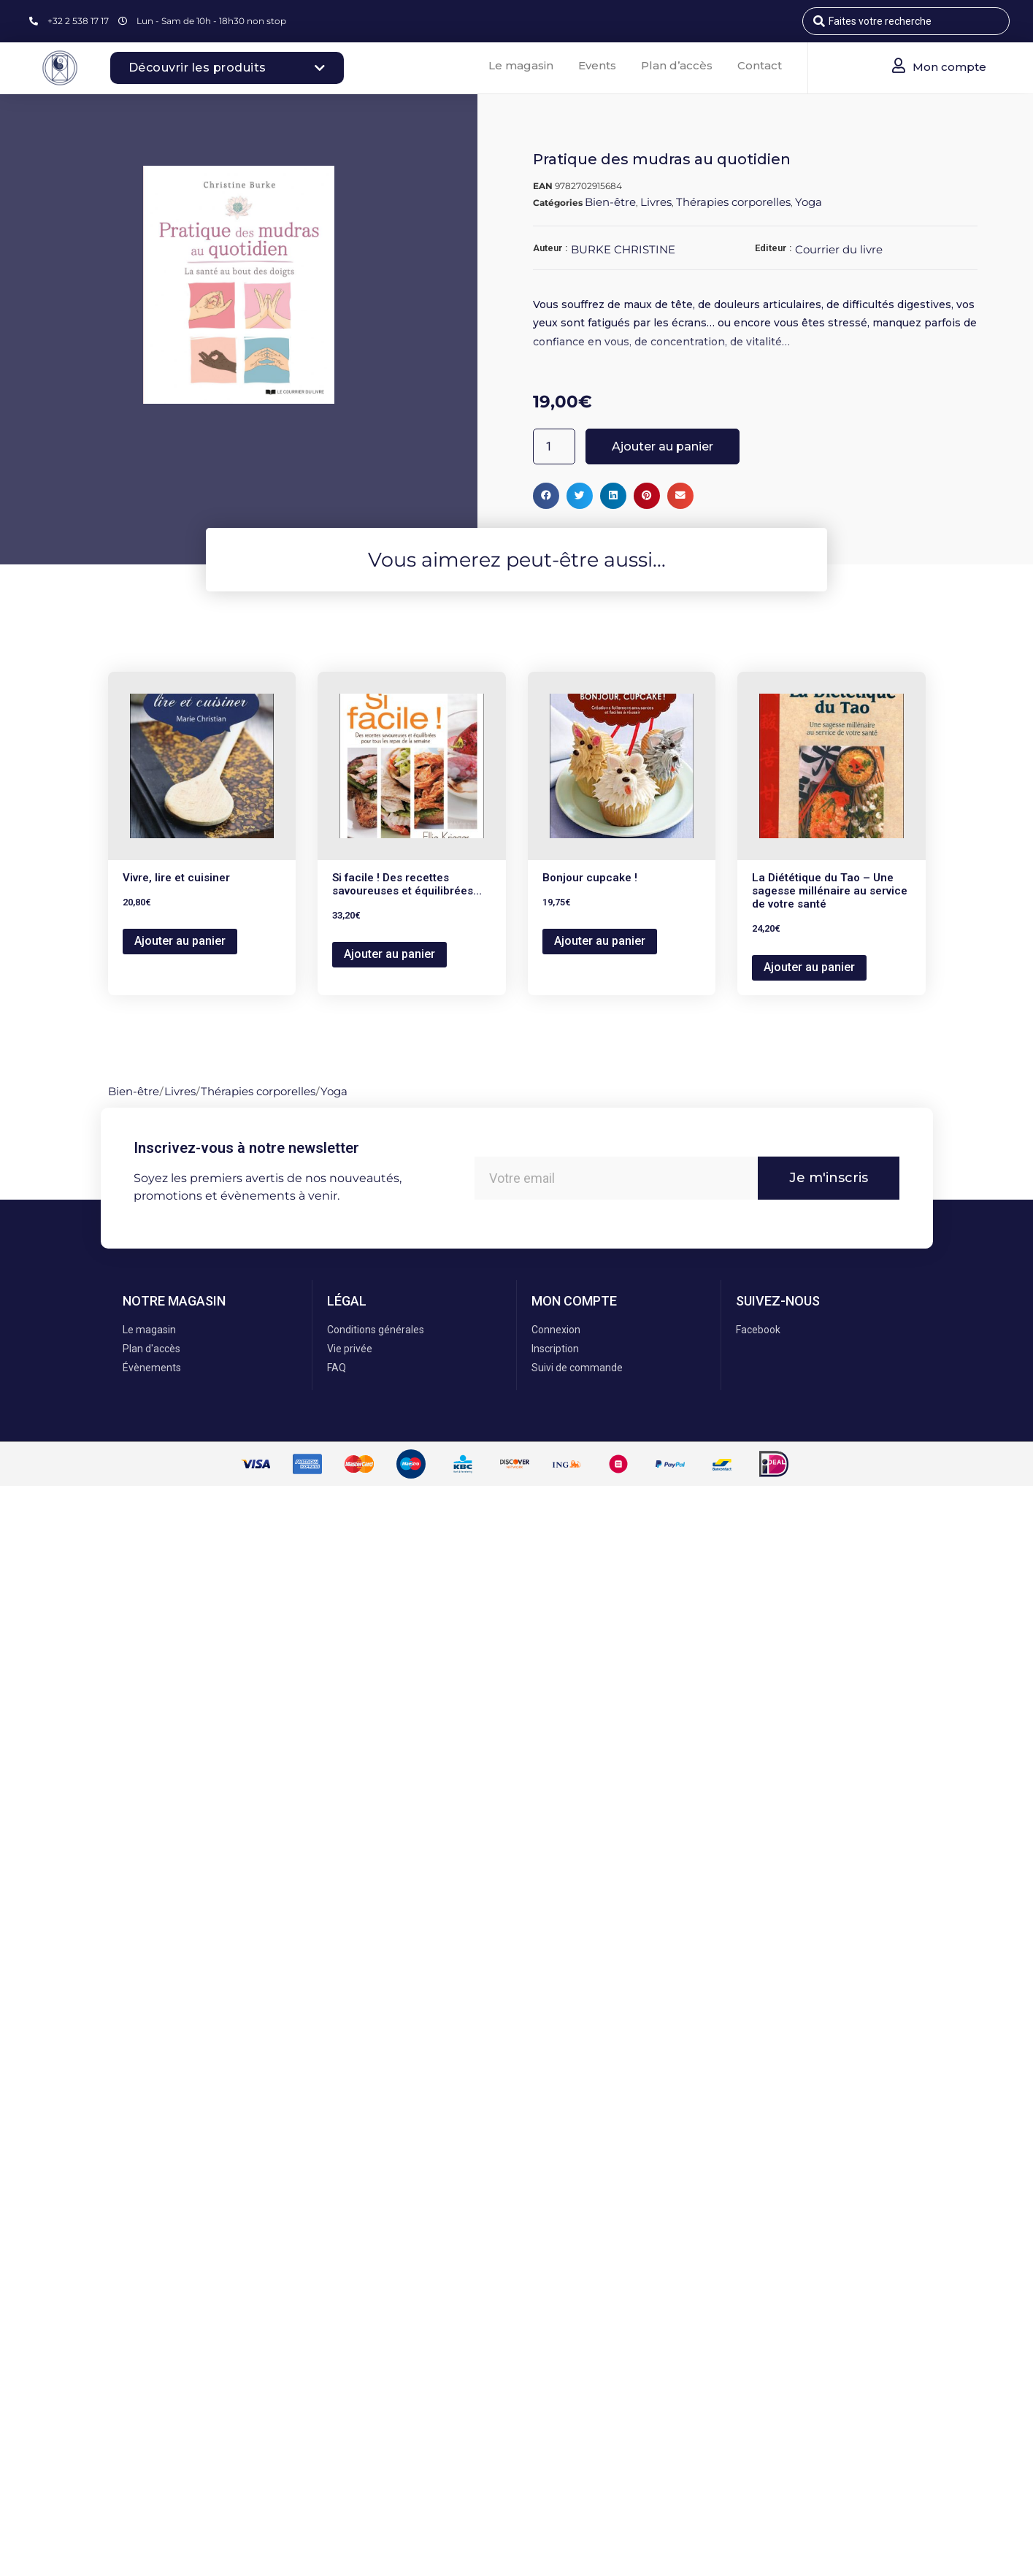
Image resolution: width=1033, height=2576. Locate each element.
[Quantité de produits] (554, 446)
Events (597, 65)
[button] (546, 496)
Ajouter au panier (662, 446)
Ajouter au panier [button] (180, 941)
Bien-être (610, 202)
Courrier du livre (839, 249)
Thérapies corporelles (733, 202)
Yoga (808, 202)
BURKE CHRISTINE (623, 249)
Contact (759, 65)
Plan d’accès (677, 65)
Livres (656, 202)
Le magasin (520, 65)
